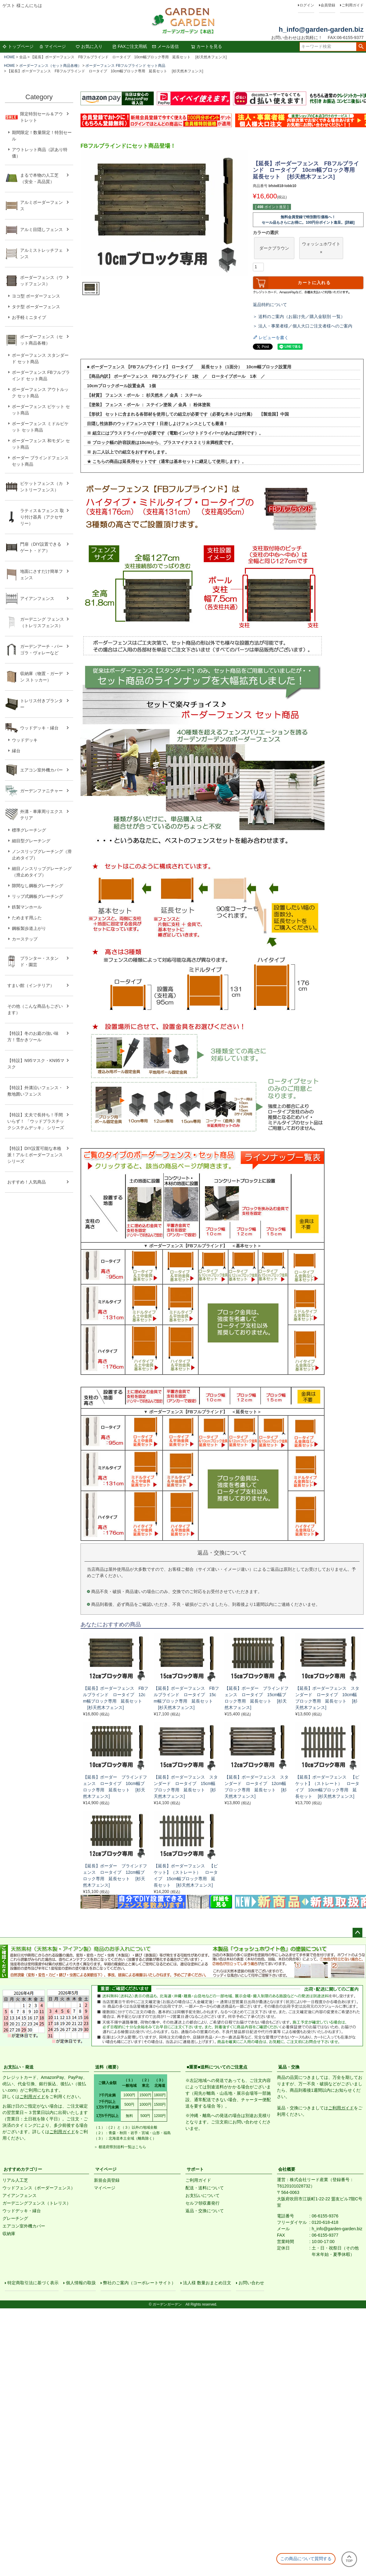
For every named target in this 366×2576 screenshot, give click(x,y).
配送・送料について (204, 2187)
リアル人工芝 (15, 2180)
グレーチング (15, 2218)
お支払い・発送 (19, 2067)
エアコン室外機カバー (23, 2226)
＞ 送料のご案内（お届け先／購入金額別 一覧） (299, 316)
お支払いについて (202, 2195)
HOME (9, 57)
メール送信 (165, 46)
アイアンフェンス (19, 2195)
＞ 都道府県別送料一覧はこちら (120, 2147)
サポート (195, 2169)
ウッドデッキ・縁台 (21, 2210)
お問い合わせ (253, 2284)
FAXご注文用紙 (129, 46)
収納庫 (8, 2233)
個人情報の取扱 (83, 2284)
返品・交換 (289, 2067)
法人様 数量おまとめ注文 (209, 2284)
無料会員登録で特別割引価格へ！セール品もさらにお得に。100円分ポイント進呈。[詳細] (308, 220)
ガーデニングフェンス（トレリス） (36, 2203)
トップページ (18, 46)
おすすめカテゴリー (23, 2169)
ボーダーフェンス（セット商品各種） (50, 65)
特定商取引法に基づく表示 (34, 2284)
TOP (349, 2559)
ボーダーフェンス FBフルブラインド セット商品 (125, 65)
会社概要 (286, 2169)
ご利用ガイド (353, 5)
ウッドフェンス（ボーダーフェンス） (38, 2187)
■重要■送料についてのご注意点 (217, 2067)
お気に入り (89, 46)
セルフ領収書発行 (202, 2203)
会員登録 (328, 5)
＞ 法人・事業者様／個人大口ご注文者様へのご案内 (302, 325)
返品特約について (270, 304)
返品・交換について (204, 2210)
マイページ (52, 46)
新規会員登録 (107, 2180)
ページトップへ (357, 1933)
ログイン (307, 5)
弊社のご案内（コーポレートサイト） (141, 2284)
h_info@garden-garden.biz (321, 29)
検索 (361, 46)
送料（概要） (108, 2067)
